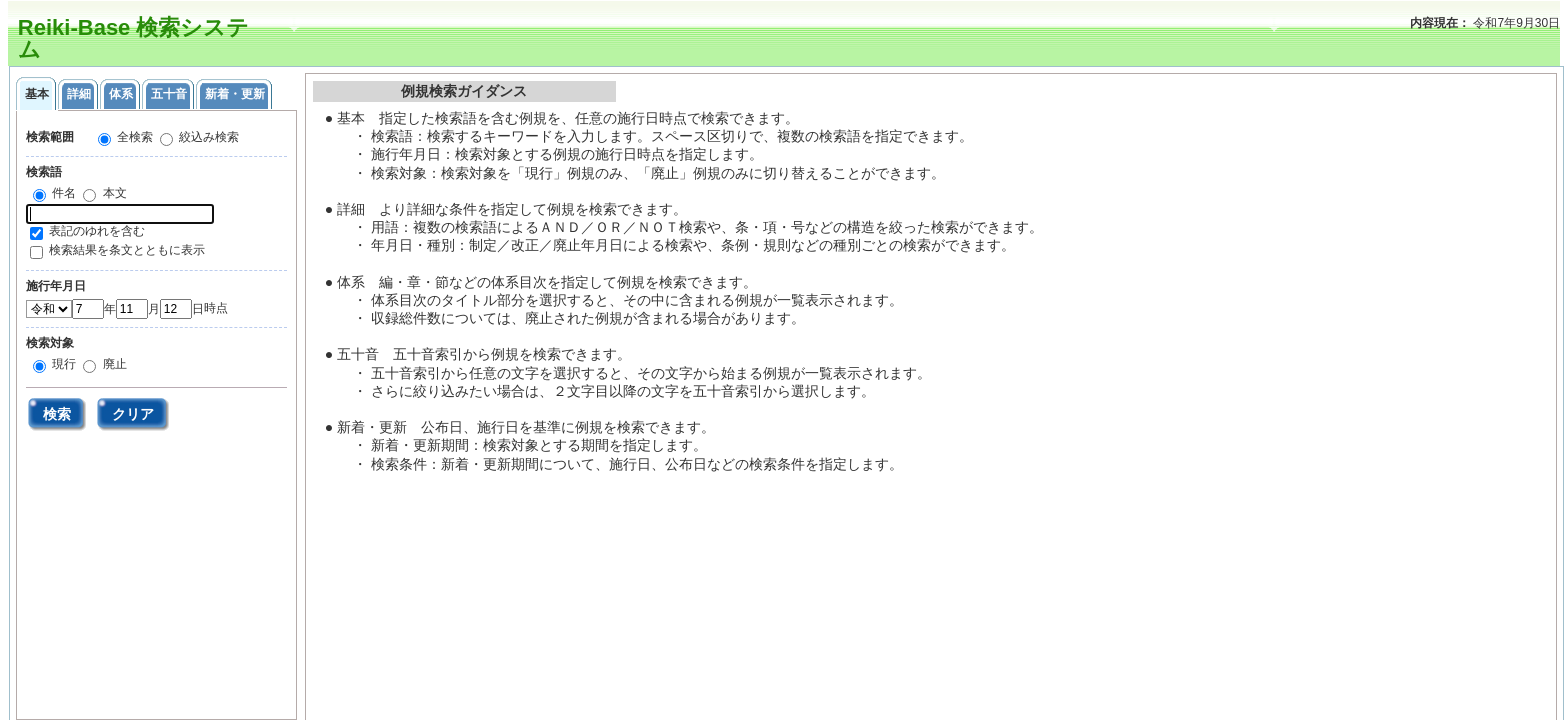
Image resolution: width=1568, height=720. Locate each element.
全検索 (133, 137)
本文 (112, 193)
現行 (62, 364)
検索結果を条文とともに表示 (127, 250)
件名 (62, 193)
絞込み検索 (207, 137)
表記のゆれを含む (97, 231)
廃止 (112, 364)
